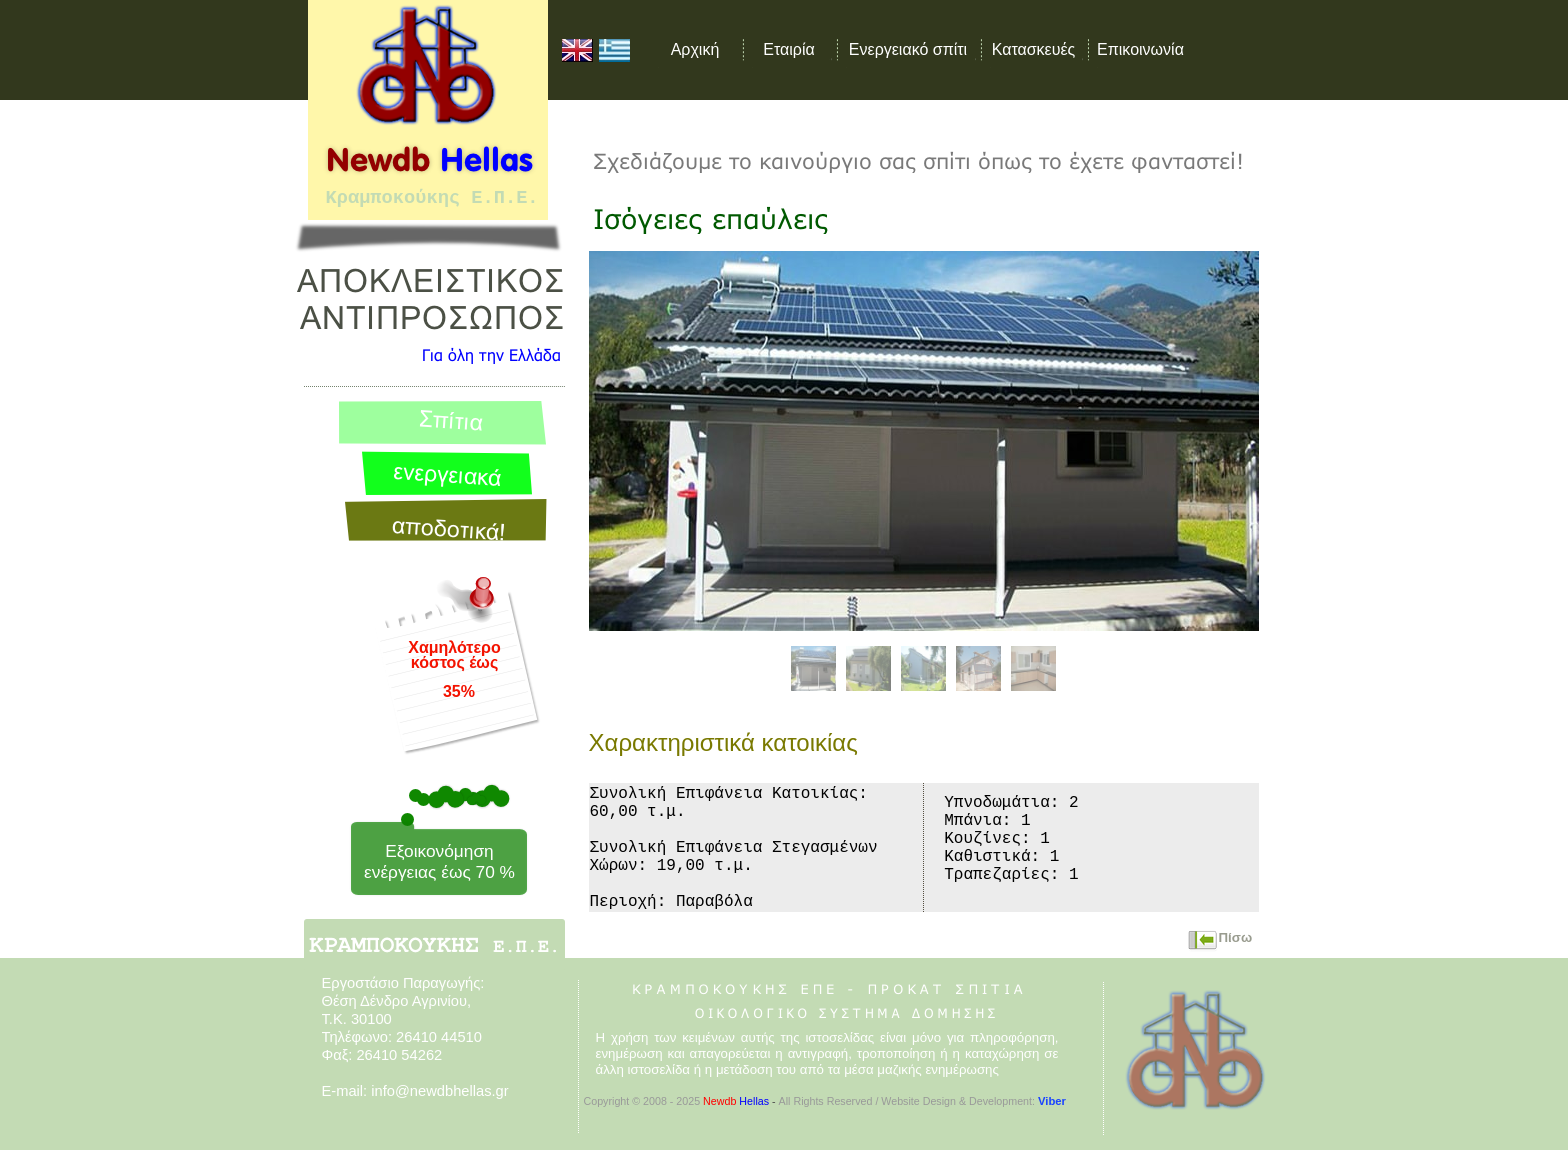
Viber (1052, 1101)
